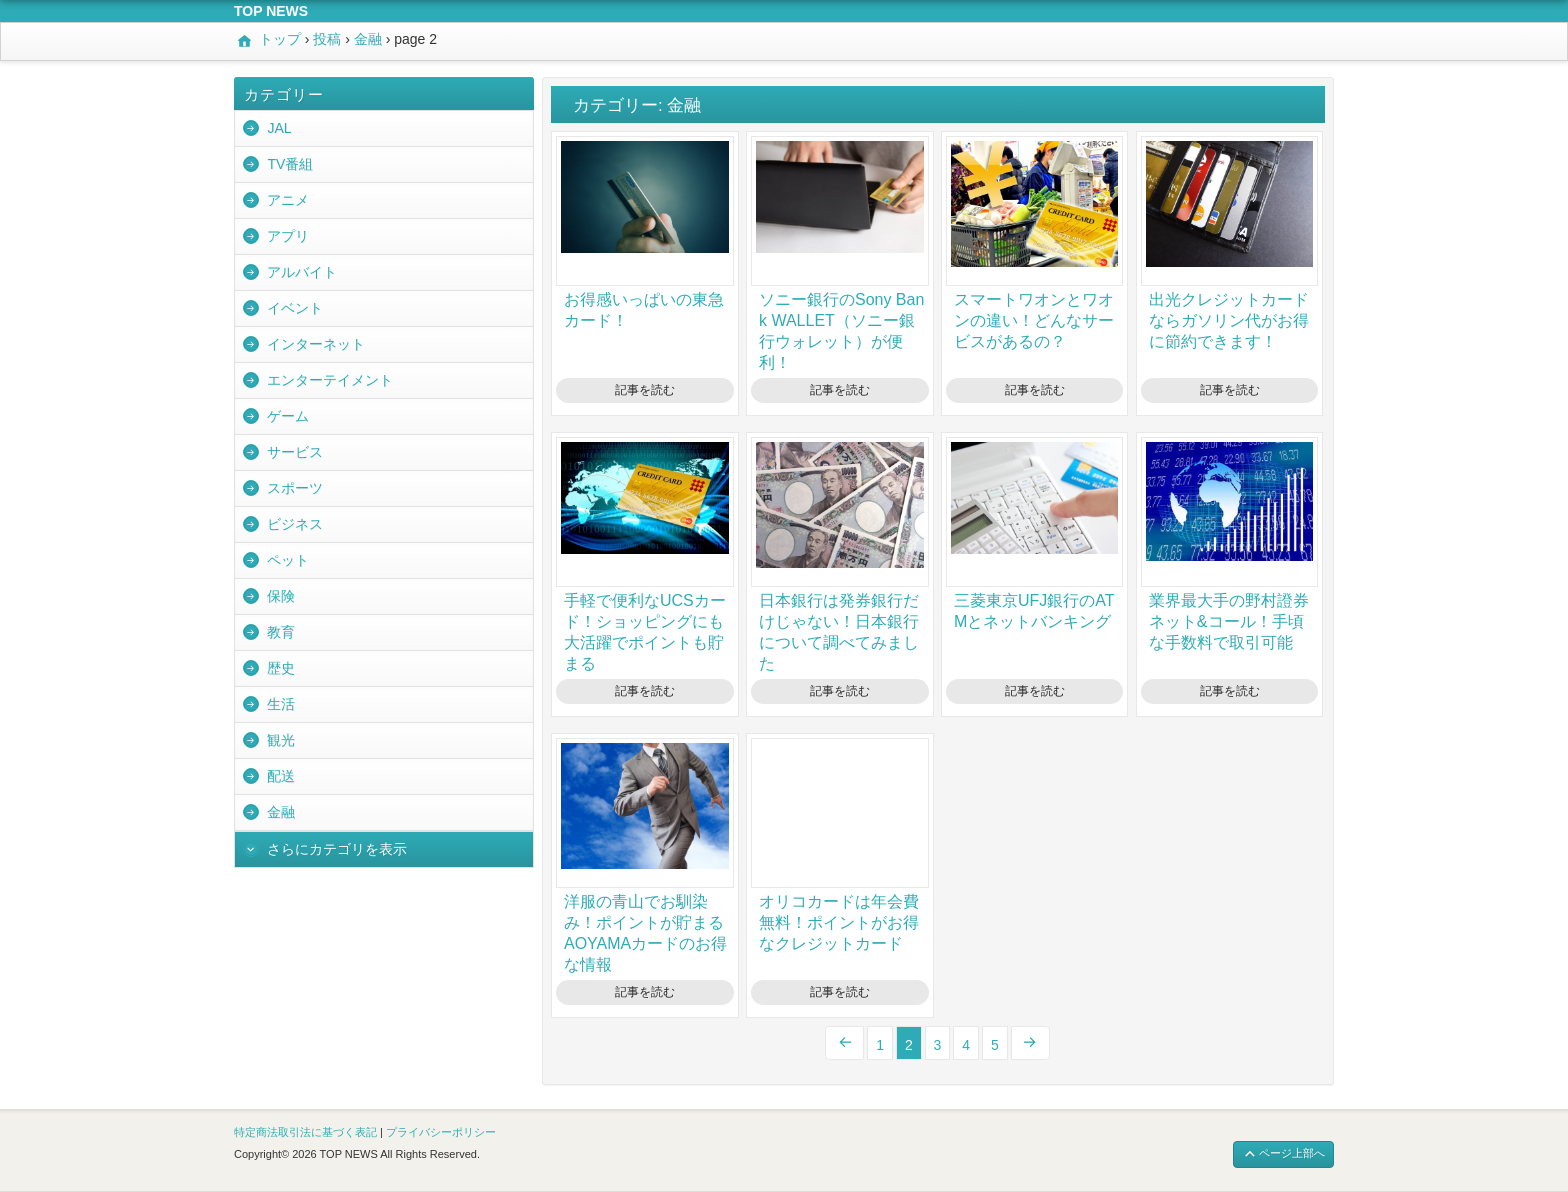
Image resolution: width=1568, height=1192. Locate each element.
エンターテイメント (330, 380)
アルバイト (302, 272)
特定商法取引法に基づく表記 (305, 1132)
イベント (295, 308)
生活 (281, 704)
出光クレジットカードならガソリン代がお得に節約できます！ (1229, 320)
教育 (281, 632)
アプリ (288, 236)
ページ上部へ (1283, 1154)
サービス (295, 452)
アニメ (288, 200)
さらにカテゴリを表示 (337, 849)
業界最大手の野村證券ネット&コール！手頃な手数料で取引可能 (1229, 621)
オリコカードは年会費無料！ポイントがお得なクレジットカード (839, 922)
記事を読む (645, 390)
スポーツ (295, 488)
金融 (281, 812)
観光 (281, 740)
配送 (281, 776)
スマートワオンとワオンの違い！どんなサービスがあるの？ (1034, 320)
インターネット (316, 344)
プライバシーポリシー (441, 1132)
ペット (288, 560)
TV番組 (290, 164)
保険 (281, 596)
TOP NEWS (271, 11)
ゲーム (288, 416)
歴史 (281, 668)
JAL (279, 128)
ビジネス (295, 524)
